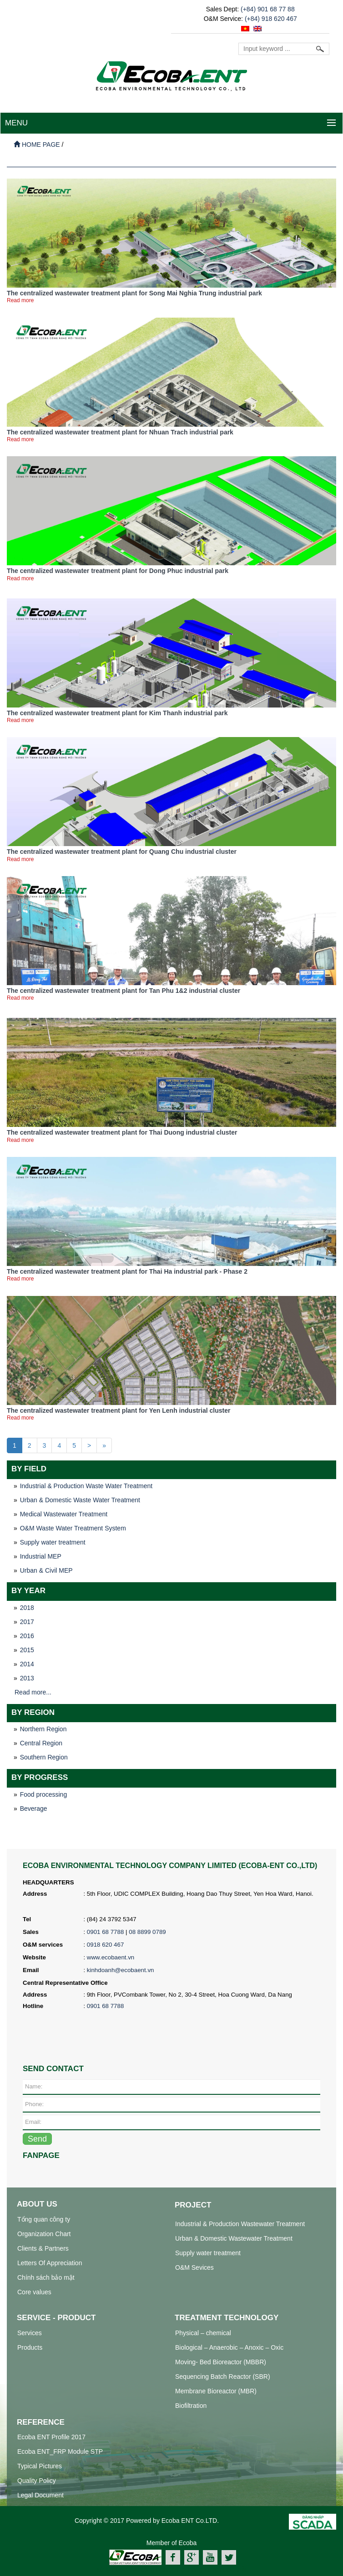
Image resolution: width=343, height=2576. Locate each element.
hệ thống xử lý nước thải (212, 2569)
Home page (37, 144)
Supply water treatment (53, 1542)
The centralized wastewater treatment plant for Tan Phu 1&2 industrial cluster (123, 990)
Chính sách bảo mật (46, 2277)
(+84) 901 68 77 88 (268, 9)
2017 (27, 1621)
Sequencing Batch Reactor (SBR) (222, 2376)
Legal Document (40, 2495)
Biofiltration (191, 2405)
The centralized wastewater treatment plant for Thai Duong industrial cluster (122, 1132)
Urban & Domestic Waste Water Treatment (80, 1500)
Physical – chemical (203, 2333)
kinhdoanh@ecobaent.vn (120, 1970)
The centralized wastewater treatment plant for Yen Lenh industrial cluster (118, 1410)
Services (29, 2333)
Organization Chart (44, 2233)
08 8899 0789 (147, 1931)
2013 (27, 1678)
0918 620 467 (105, 1944)
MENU (16, 123)
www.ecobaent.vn (110, 1957)
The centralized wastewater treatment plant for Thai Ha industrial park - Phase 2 (127, 1271)
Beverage (33, 1808)
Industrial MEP (40, 1556)
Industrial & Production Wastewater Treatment (240, 2223)
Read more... (33, 1692)
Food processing (43, 1794)
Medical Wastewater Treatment (63, 1514)
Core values (34, 2292)
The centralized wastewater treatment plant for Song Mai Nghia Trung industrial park (134, 293)
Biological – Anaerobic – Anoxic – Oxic (229, 2347)
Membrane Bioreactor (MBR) (216, 2391)
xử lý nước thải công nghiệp (136, 2569)
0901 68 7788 (105, 1931)
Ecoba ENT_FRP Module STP (60, 2451)
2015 (27, 1650)
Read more (20, 300)
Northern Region (43, 1729)
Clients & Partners (43, 2248)
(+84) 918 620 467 (271, 18)
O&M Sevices (194, 2267)
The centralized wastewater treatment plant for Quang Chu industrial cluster (122, 851)
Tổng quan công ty (43, 2219)
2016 (27, 1635)
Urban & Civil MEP (46, 1570)
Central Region (41, 1743)
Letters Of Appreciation (49, 2263)
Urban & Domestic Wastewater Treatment (234, 2238)
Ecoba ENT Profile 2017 (51, 2437)
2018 (27, 1607)
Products (29, 2347)
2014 (27, 1664)
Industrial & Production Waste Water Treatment (86, 1486)
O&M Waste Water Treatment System (73, 1528)
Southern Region (44, 1757)
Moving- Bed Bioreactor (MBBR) (220, 2362)
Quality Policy (36, 2480)
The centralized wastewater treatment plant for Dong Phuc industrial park (117, 570)
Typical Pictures (39, 2466)
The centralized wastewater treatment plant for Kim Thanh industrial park (117, 713)
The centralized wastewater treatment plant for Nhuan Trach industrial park (120, 432)
